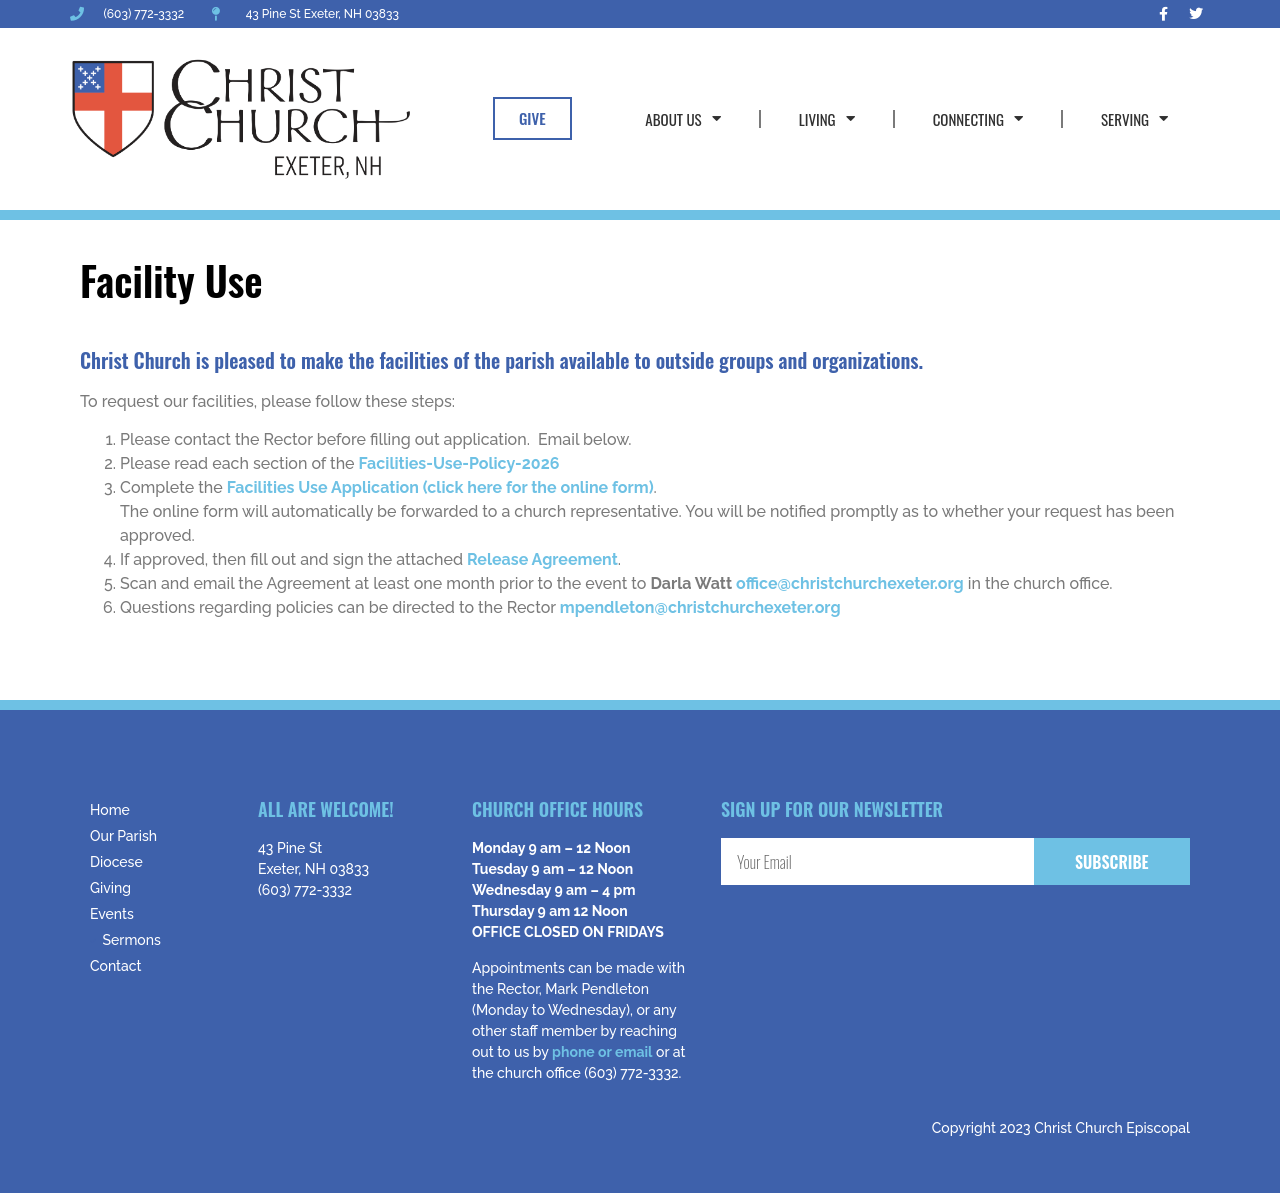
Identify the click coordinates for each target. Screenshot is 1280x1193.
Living (827, 118)
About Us (682, 118)
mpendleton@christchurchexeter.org (700, 607)
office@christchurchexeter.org (850, 583)
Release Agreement (542, 559)
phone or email (602, 1052)
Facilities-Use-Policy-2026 (459, 463)
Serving (1134, 118)
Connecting (978, 118)
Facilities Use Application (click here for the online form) (440, 487)
